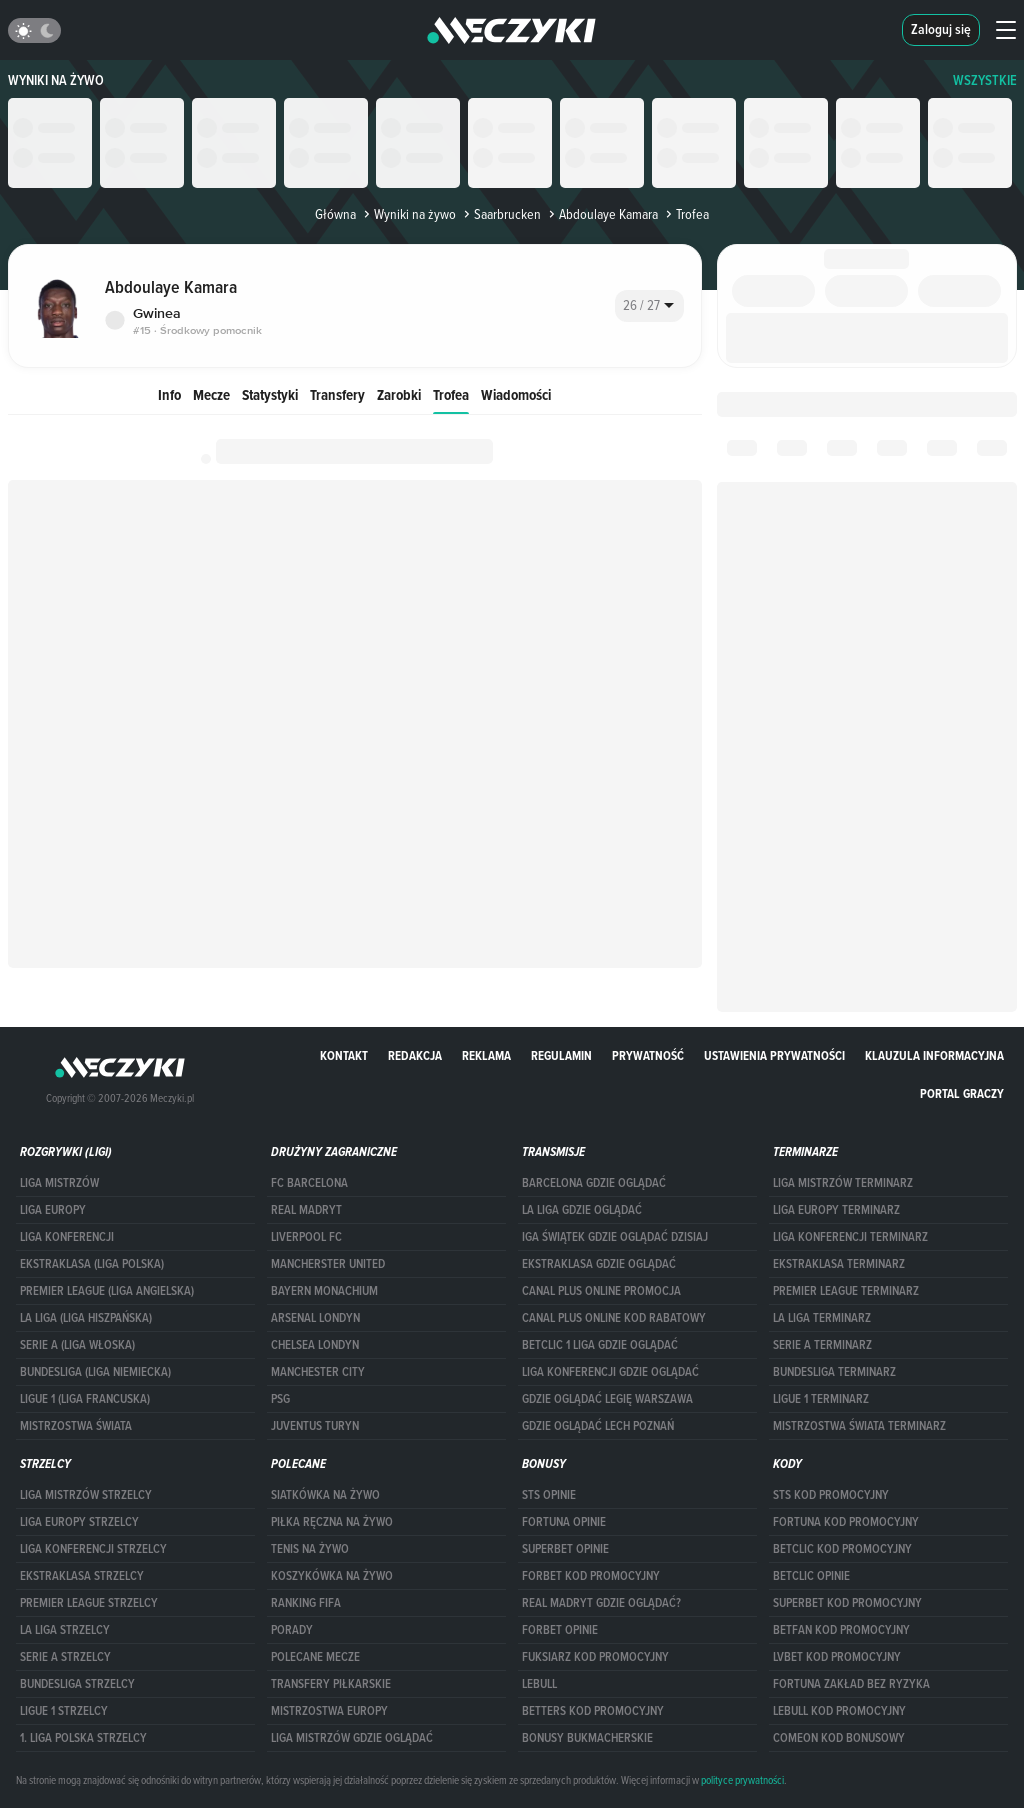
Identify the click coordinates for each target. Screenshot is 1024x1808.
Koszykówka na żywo (332, 1576)
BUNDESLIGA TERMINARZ (834, 1372)
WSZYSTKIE (985, 80)
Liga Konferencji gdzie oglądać (610, 1372)
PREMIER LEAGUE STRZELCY (89, 1603)
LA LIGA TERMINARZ (822, 1318)
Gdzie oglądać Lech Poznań (598, 1426)
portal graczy (962, 1093)
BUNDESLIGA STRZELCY (77, 1684)
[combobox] (649, 306)
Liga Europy (53, 1210)
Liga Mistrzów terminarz (843, 1183)
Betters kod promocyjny (593, 1711)
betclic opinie (811, 1576)
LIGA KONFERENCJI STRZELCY (93, 1549)
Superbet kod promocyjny (847, 1603)
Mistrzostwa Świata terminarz (859, 1426)
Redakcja (415, 1055)
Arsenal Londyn (315, 1318)
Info (169, 394)
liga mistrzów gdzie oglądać (352, 1738)
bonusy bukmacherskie (587, 1738)
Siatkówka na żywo (325, 1495)
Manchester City (318, 1372)
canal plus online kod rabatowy (614, 1318)
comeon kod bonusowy (839, 1738)
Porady (292, 1630)
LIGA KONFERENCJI (67, 1237)
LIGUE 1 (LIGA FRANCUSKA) (85, 1399)
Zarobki (399, 394)
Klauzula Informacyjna (934, 1055)
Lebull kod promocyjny (839, 1711)
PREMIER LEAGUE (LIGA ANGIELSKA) (107, 1291)
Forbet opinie (560, 1630)
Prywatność (648, 1055)
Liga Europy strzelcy (79, 1522)
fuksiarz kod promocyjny (595, 1657)
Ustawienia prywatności (774, 1055)
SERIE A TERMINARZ (822, 1345)
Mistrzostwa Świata (76, 1426)
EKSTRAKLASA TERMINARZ (839, 1264)
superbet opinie (565, 1549)
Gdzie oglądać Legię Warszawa (607, 1399)
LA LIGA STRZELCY (65, 1630)
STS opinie (549, 1495)
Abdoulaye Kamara (601, 214)
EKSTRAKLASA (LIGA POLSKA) (92, 1264)
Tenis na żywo (310, 1549)
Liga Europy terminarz (836, 1210)
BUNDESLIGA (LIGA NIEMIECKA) (95, 1372)
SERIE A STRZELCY (65, 1657)
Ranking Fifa (306, 1603)
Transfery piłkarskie (331, 1684)
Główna (335, 214)
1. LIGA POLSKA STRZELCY (83, 1738)
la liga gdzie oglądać (582, 1210)
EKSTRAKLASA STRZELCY (82, 1576)
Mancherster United (328, 1264)
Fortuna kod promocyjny (846, 1522)
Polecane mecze (315, 1657)
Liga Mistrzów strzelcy (86, 1495)
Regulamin (561, 1055)
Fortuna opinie (564, 1522)
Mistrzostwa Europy (329, 1711)
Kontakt (344, 1055)
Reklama (486, 1055)
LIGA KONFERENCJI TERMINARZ (850, 1237)
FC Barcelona (309, 1183)
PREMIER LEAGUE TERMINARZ (846, 1291)
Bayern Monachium (324, 1291)
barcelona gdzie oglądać (594, 1183)
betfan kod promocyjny (841, 1630)
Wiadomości (516, 394)
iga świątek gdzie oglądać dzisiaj (615, 1237)
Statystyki (270, 394)
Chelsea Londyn (315, 1345)
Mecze (211, 394)
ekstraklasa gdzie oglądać (599, 1264)
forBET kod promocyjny (591, 1576)
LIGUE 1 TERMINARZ (821, 1399)
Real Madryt (306, 1210)
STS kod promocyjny (831, 1495)
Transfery (337, 394)
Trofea (451, 394)
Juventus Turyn (315, 1426)
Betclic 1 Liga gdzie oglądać (600, 1345)
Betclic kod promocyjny (842, 1549)
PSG (280, 1399)
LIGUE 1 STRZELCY (64, 1711)
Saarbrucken (500, 214)
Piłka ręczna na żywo (332, 1522)
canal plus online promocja (601, 1291)
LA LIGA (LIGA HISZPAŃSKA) (86, 1318)
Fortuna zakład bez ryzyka (851, 1684)
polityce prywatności (742, 1780)
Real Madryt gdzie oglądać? (601, 1603)
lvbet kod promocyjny (837, 1657)
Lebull (539, 1684)
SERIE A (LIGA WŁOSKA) (77, 1345)
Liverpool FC (306, 1237)
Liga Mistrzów (59, 1183)
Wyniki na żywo (56, 80)
